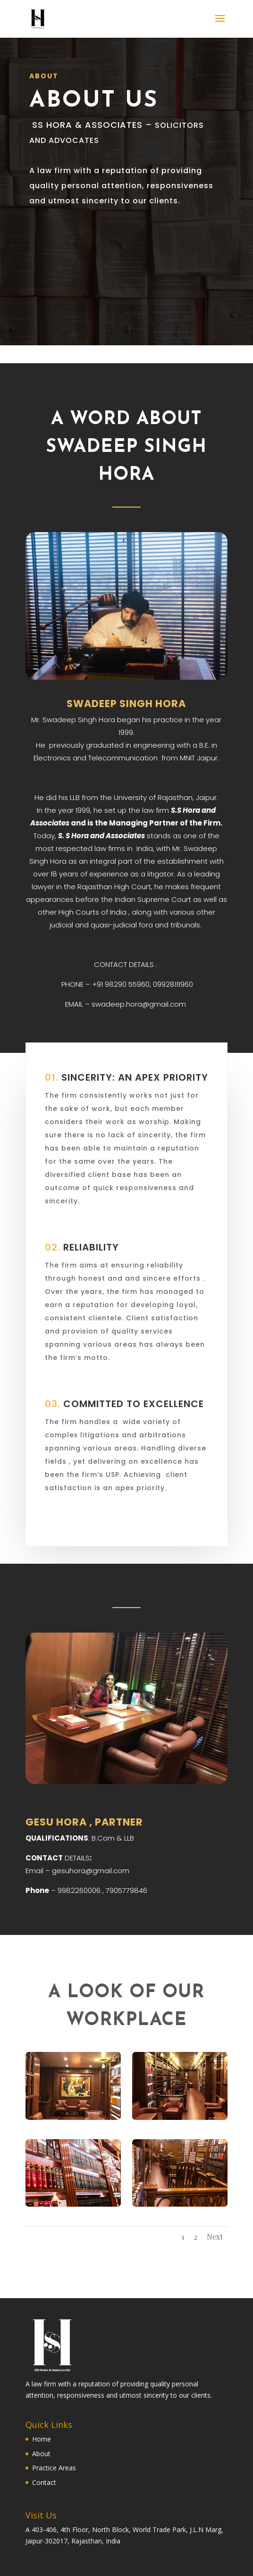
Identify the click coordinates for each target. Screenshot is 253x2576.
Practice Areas (54, 2467)
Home (41, 2438)
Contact (44, 2482)
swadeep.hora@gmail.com (139, 1004)
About (41, 2453)
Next (215, 2237)
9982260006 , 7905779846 (102, 1890)
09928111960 (173, 984)
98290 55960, (129, 984)
